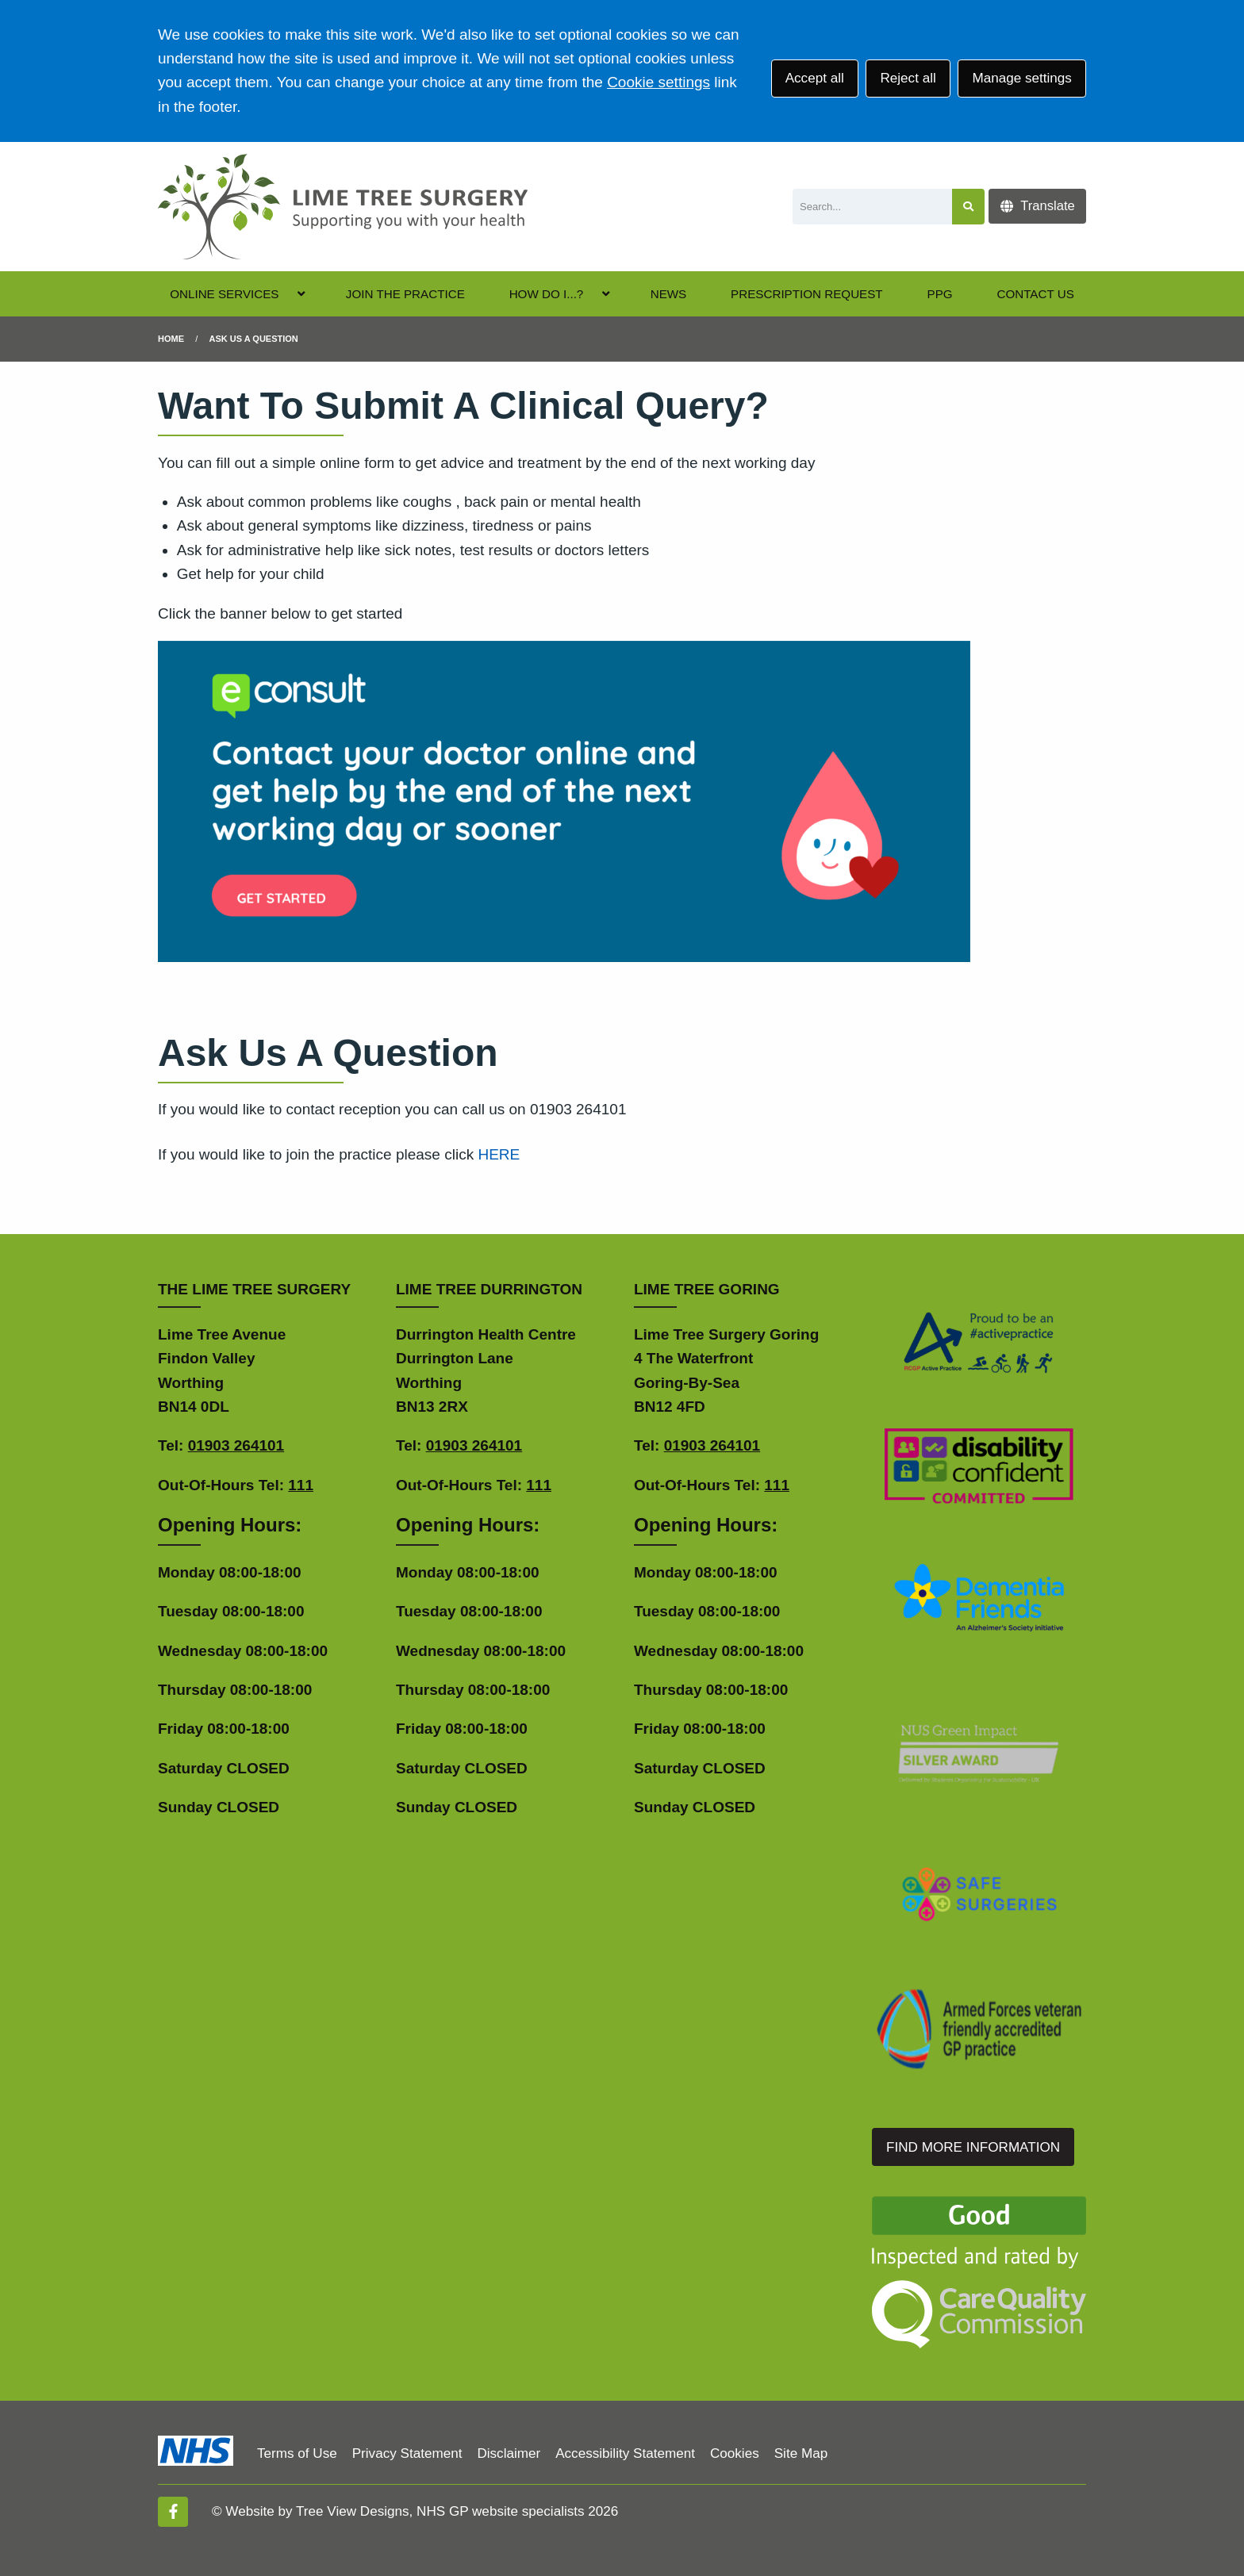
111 (300, 1485)
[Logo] (343, 206)
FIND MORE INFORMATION (973, 2147)
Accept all (814, 78)
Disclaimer (508, 2453)
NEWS (669, 294)
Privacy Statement (407, 2453)
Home (171, 338)
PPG (940, 294)
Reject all (907, 78)
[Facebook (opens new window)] (173, 2512)
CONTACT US (1034, 294)
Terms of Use (297, 2453)
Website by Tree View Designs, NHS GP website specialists (404, 2511)
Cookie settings (658, 82)
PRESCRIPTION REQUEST (807, 294)
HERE (499, 1154)
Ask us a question (253, 338)
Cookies (734, 2453)
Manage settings (1021, 78)
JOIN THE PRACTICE (405, 294)
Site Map (800, 2453)
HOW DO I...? (546, 294)
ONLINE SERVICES (224, 294)
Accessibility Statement (625, 2453)
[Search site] (968, 206)
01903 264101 (236, 1445)
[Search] (872, 206)
